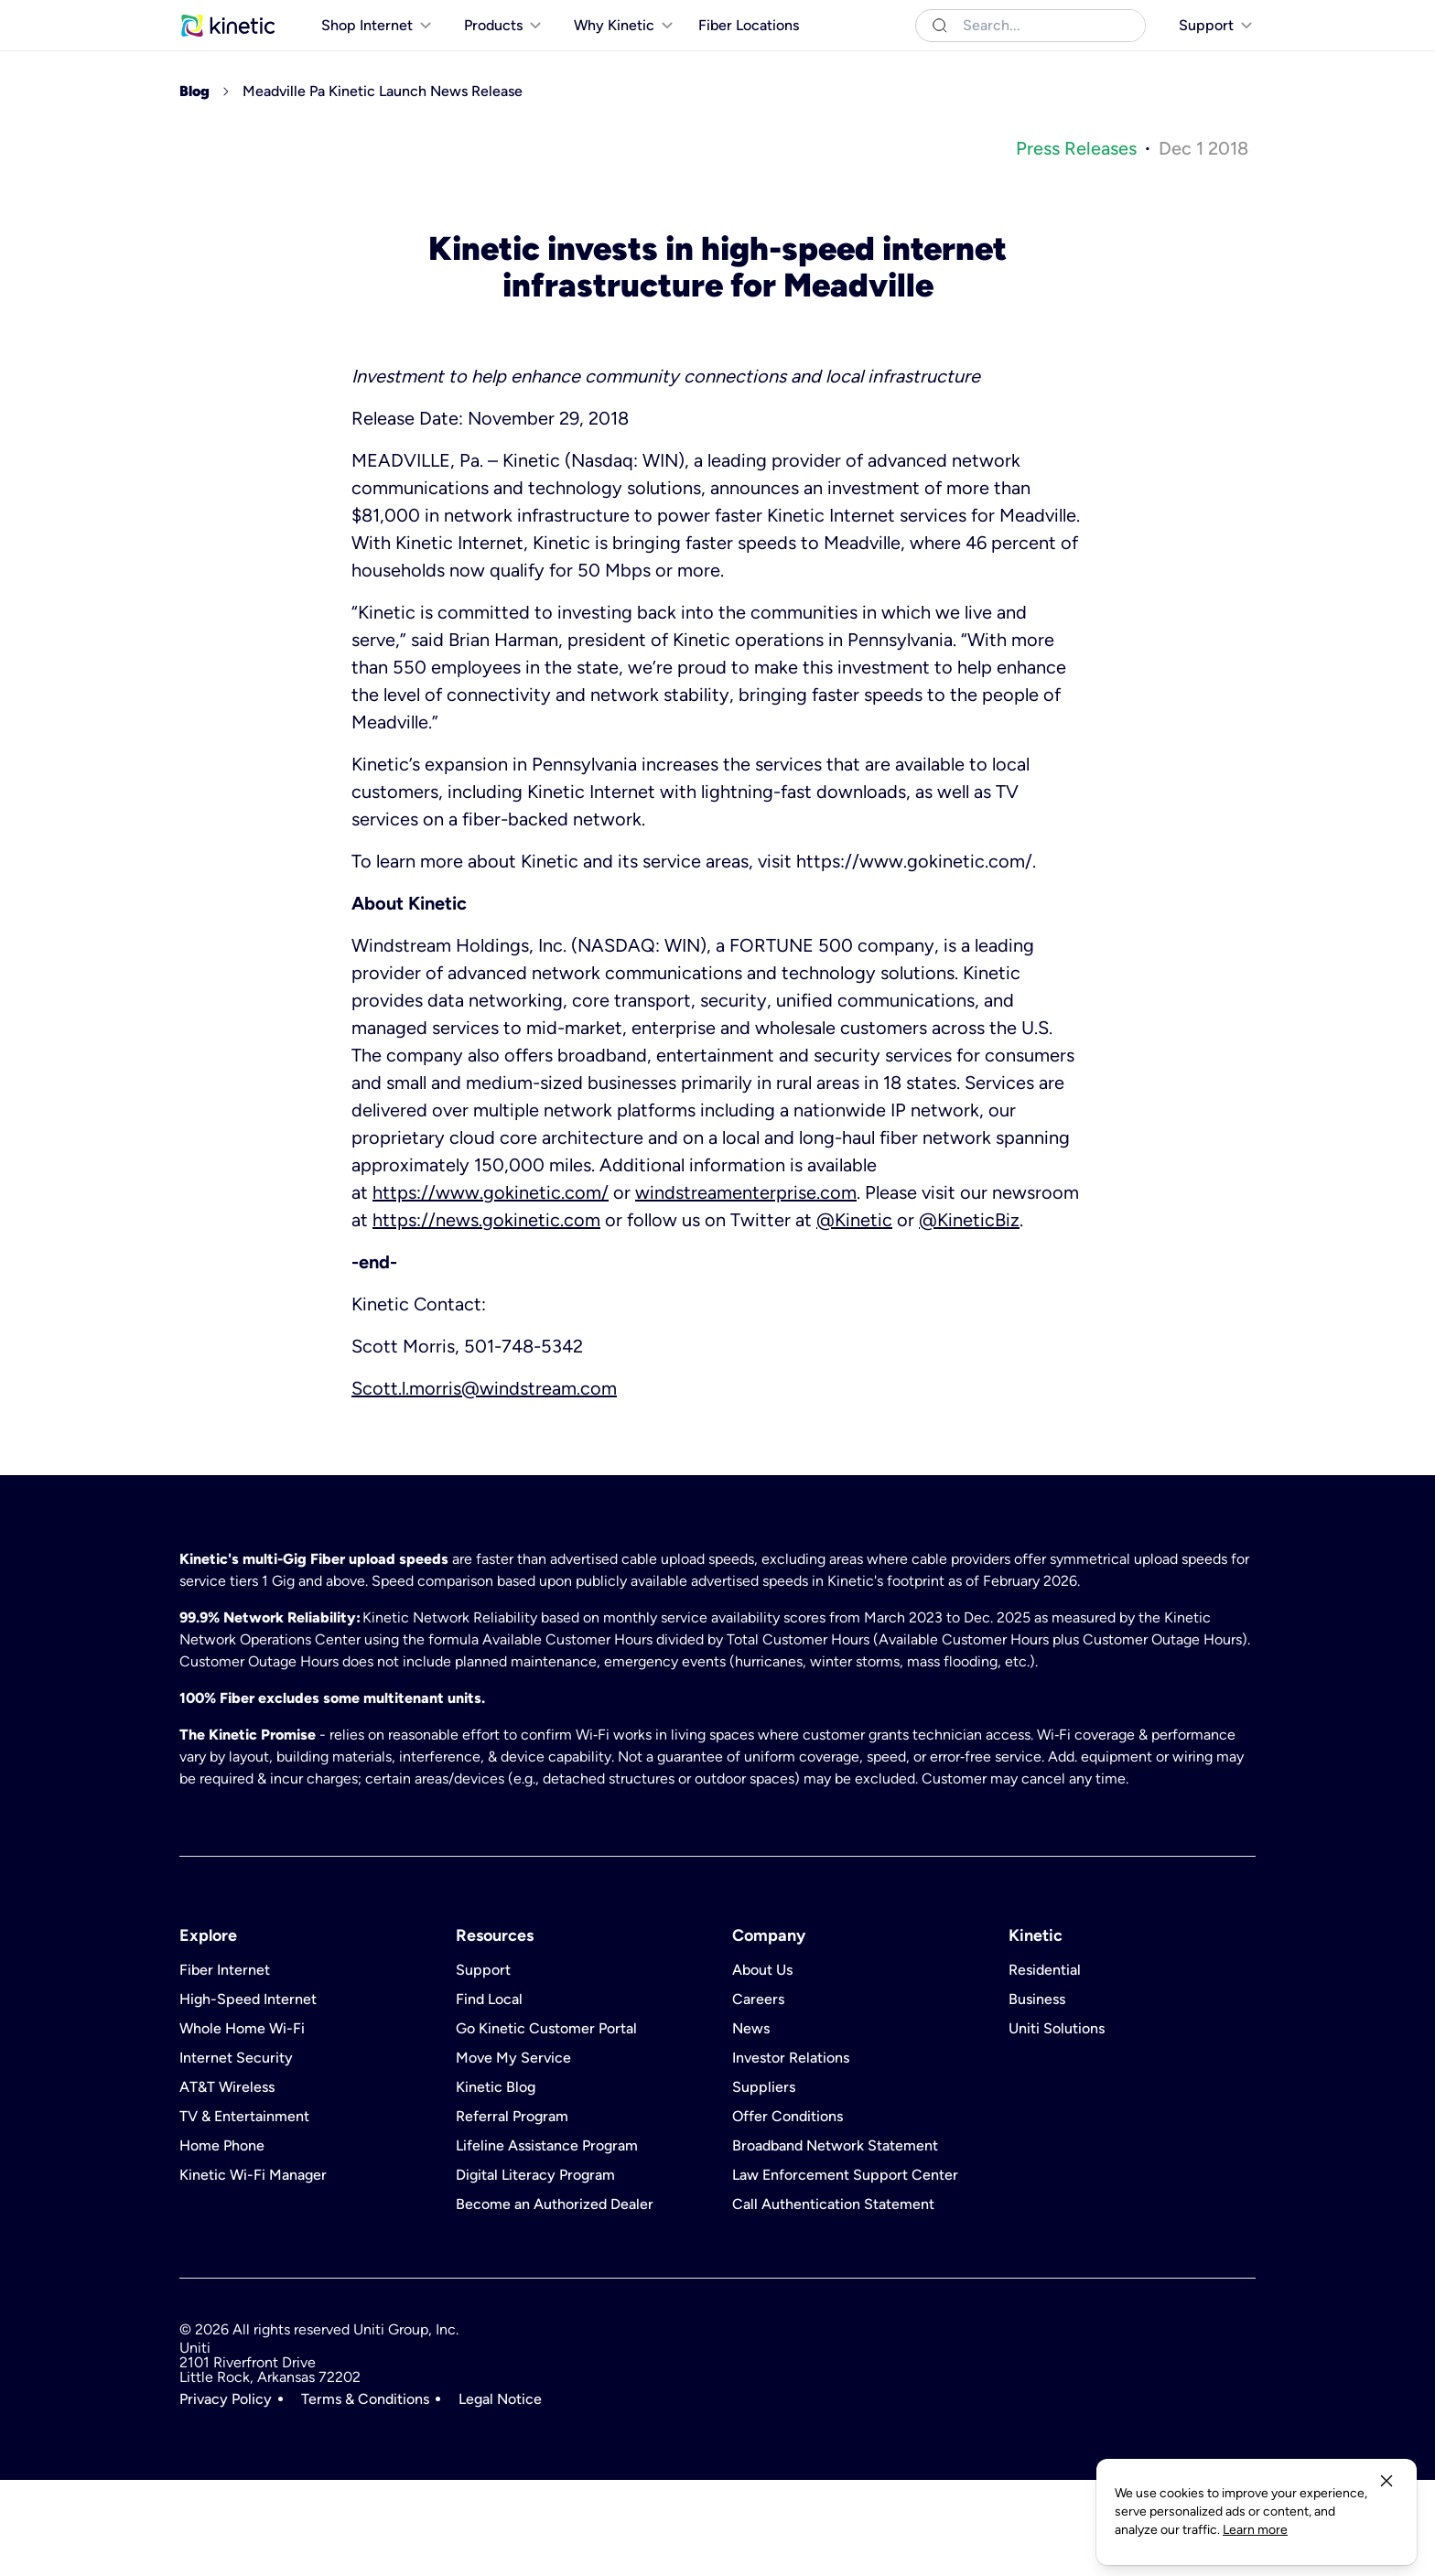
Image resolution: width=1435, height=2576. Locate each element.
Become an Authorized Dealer (554, 2300)
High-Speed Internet (248, 2095)
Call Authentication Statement (833, 2300)
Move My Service (513, 2154)
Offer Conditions (787, 2212)
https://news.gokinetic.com (486, 1316)
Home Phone (221, 2242)
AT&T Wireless (227, 2183)
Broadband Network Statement (835, 2242)
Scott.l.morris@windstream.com (484, 1484)
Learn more (929, 2530)
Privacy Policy (225, 2495)
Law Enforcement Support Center (845, 2271)
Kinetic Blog (495, 2183)
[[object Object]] (1204, 18)
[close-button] (1386, 2499)
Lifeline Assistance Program (547, 2242)
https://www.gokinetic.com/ (490, 1288)
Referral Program (512, 2212)
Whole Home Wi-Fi (242, 2125)
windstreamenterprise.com (746, 1288)
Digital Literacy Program (535, 2271)
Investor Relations (790, 2154)
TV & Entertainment (244, 2212)
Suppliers (763, 2183)
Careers (758, 2095)
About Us (762, 2066)
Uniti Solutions (377, 18)
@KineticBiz (969, 1316)
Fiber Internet (224, 2066)
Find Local (489, 2095)
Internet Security (236, 2154)
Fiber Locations (748, 62)
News (751, 2125)
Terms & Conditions (365, 2495)
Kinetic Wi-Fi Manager (253, 2271)
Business (291, 18)
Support (483, 2066)
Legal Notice (500, 2495)
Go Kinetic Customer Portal (546, 2125)
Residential (213, 18)
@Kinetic (854, 1316)
